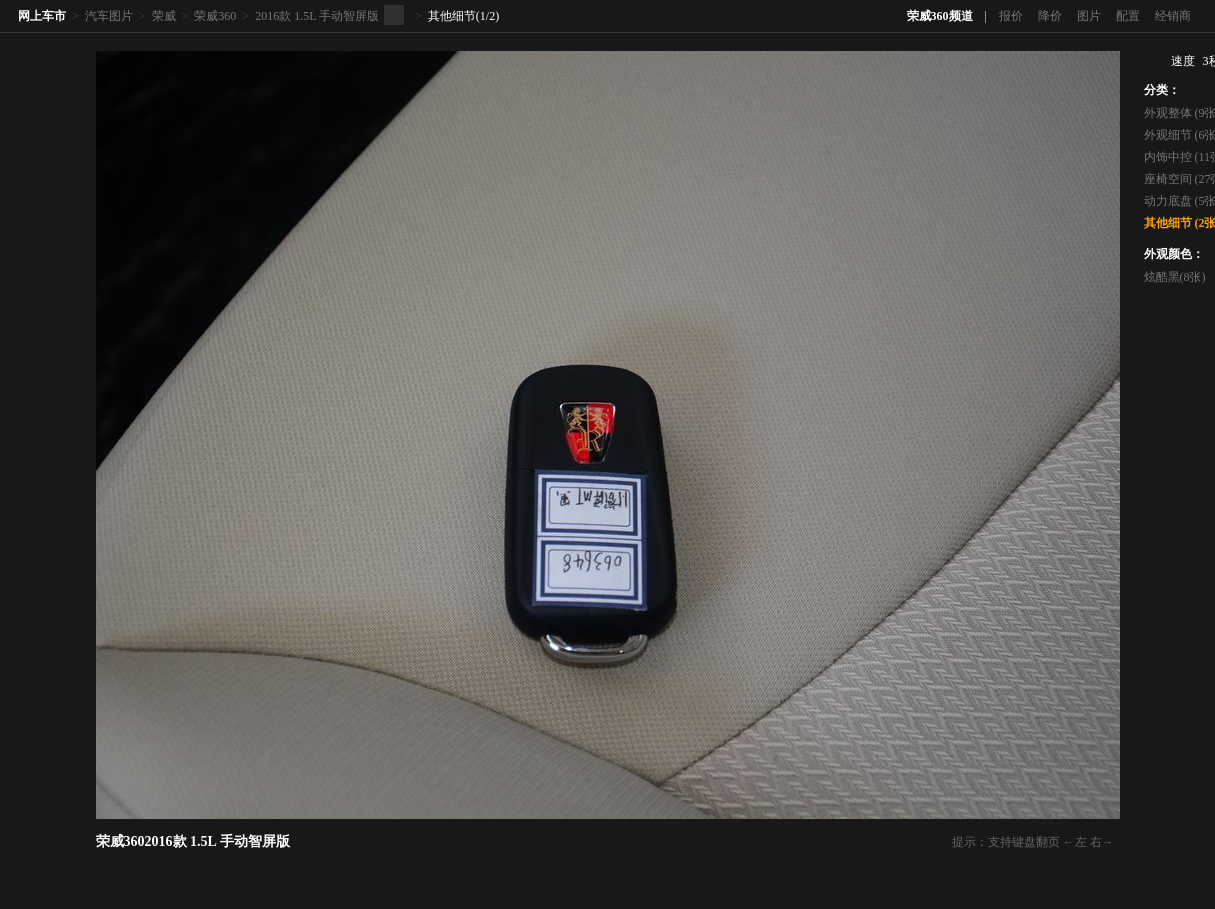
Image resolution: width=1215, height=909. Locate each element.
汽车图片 (109, 16)
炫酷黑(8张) (1175, 277)
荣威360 (215, 16)
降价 (1050, 16)
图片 (1089, 16)
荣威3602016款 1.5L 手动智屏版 (193, 841)
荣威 (164, 16)
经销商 (1173, 16)
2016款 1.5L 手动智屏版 (317, 16)
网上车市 (42, 16)
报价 (1011, 16)
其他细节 (452, 16)
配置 (1128, 16)
